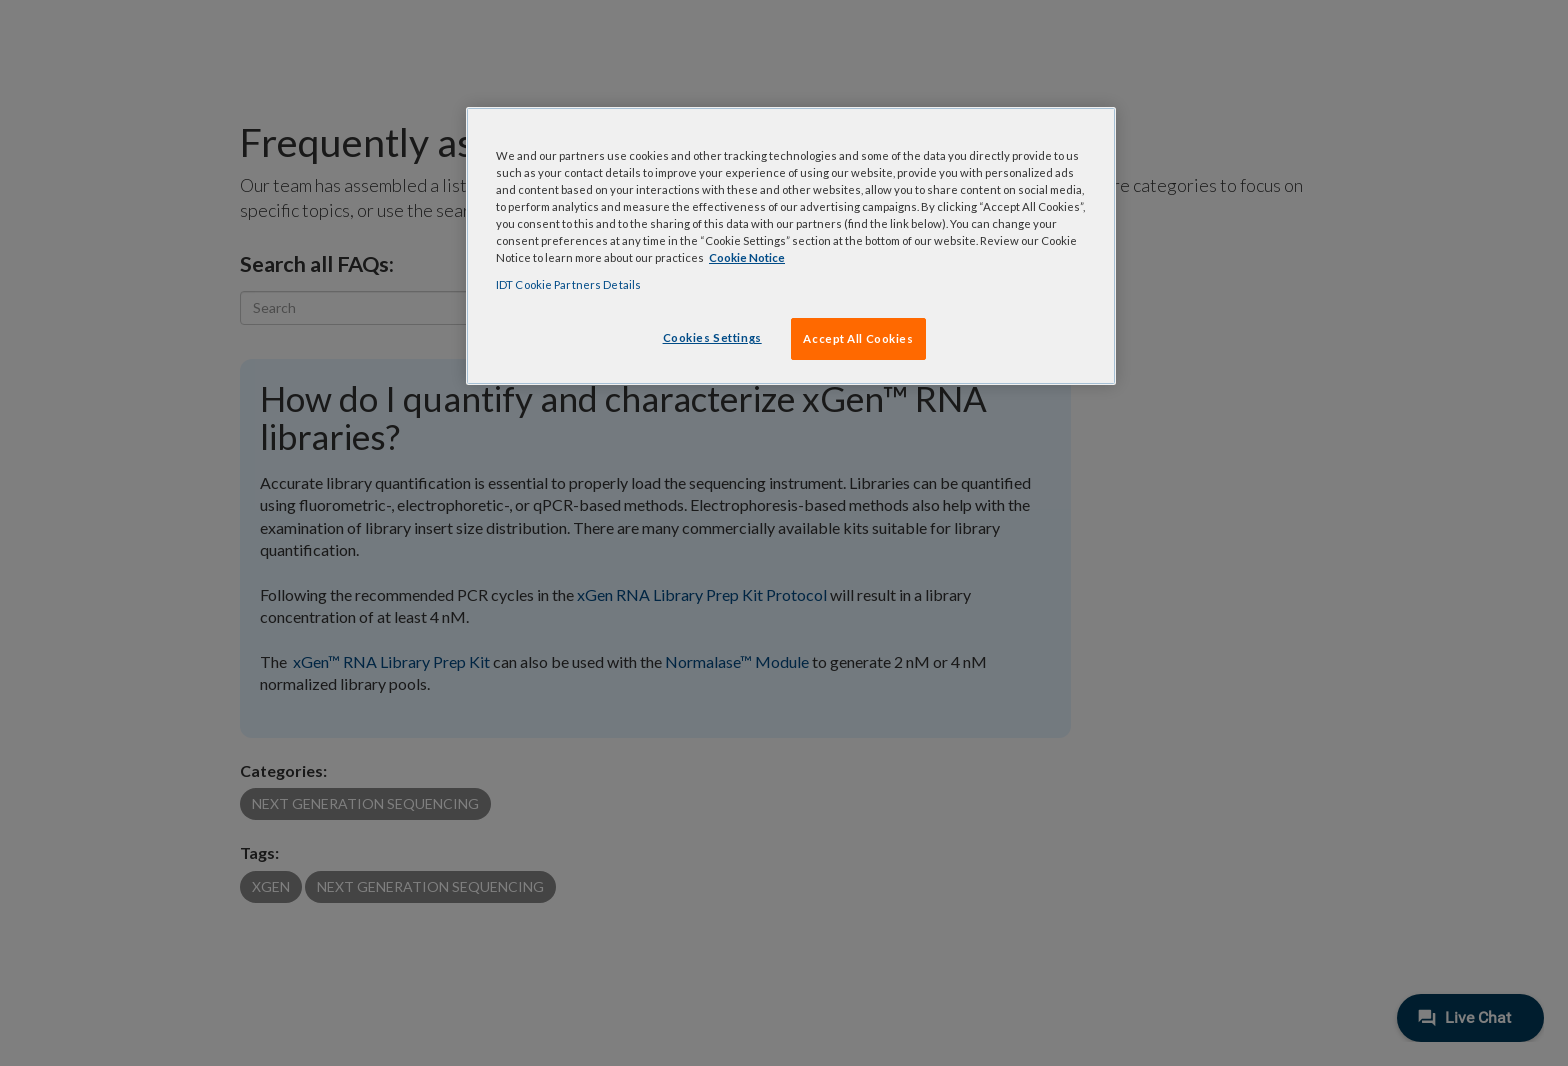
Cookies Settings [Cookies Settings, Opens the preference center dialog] (712, 337)
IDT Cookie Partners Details (568, 284)
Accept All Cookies (858, 338)
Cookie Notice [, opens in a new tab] (747, 257)
